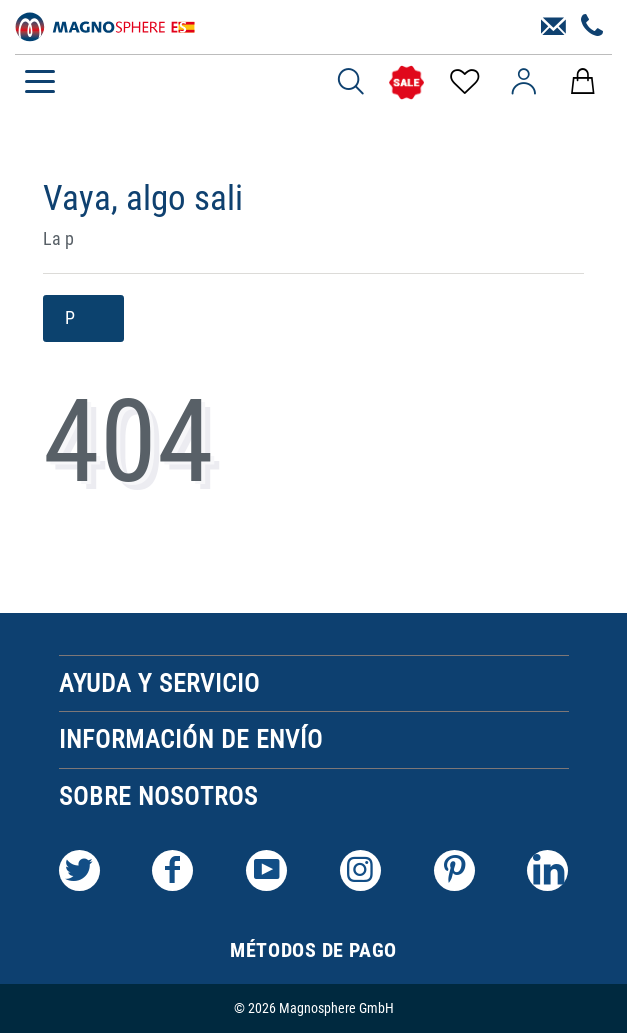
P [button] (83, 318)
